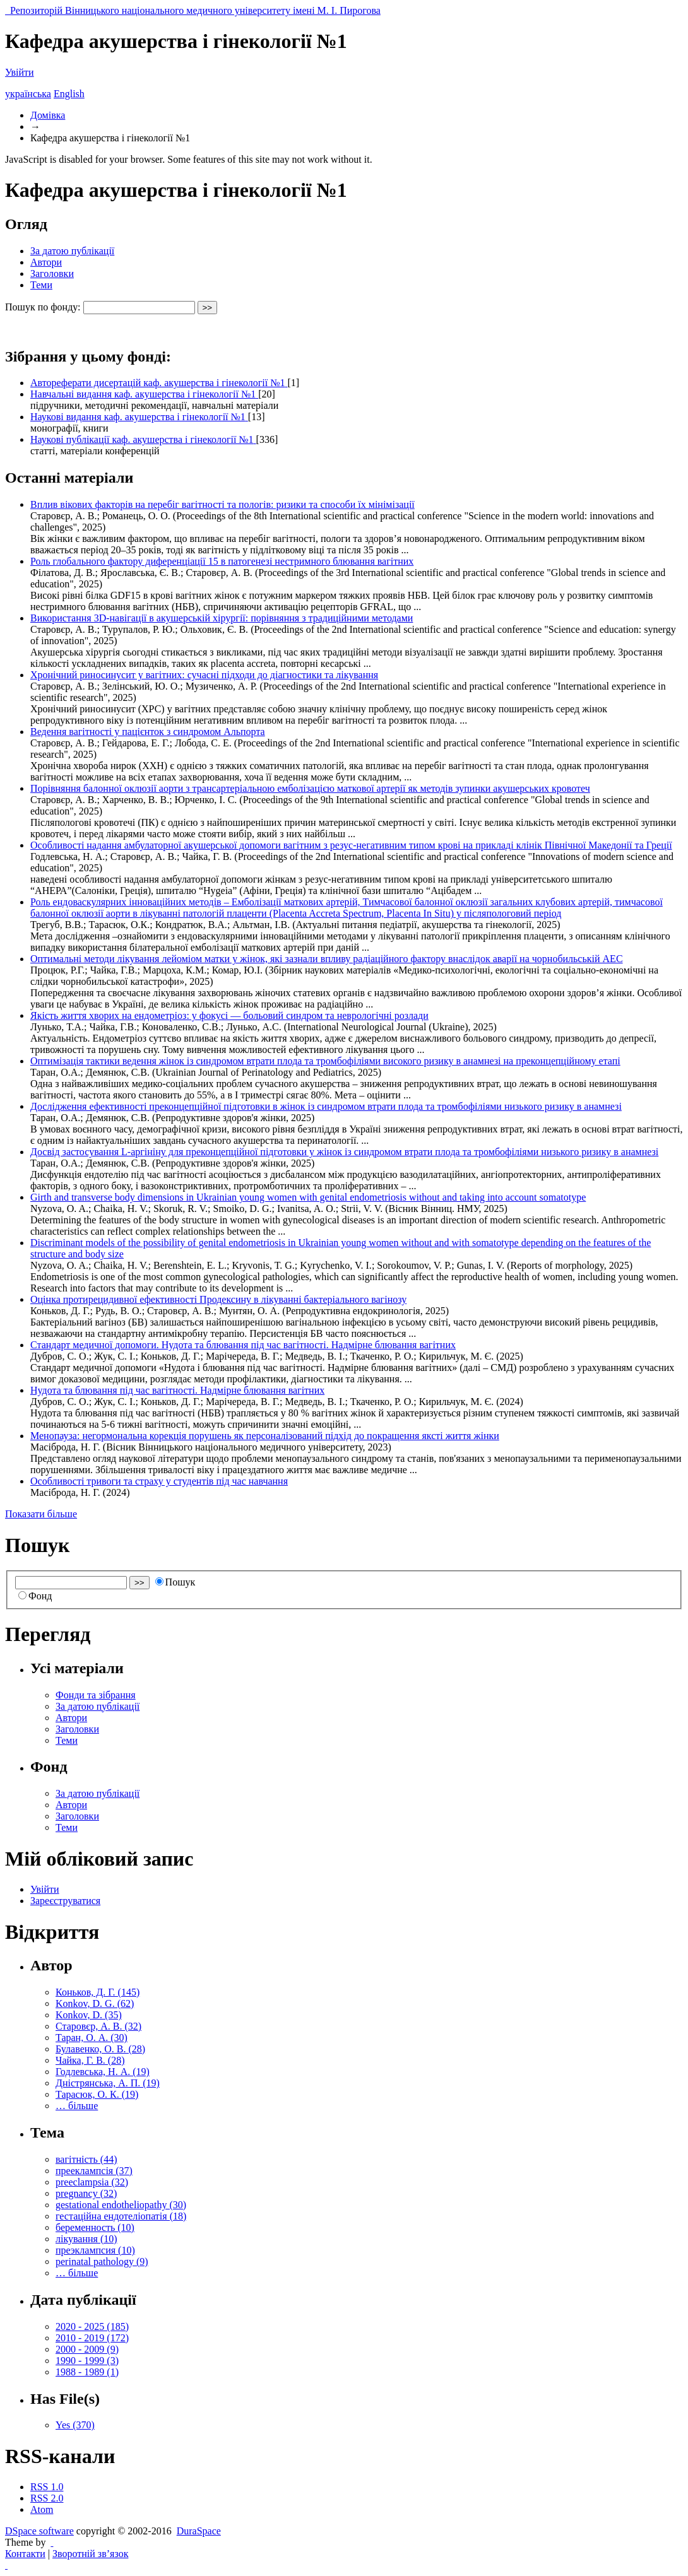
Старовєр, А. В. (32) (98, 2026)
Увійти (19, 72)
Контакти (25, 2553)
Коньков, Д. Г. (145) (97, 1992)
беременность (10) (95, 2227)
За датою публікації (72, 250)
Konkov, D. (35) (89, 2014)
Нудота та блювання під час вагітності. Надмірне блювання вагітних (177, 1390)
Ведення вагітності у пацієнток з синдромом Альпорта (147, 731)
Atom (41, 2509)
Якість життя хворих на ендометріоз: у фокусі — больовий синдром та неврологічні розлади (229, 1015)
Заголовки (52, 273)
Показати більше (41, 1514)
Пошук (175, 1582)
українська (28, 93)
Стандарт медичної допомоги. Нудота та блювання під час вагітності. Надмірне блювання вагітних (243, 1344)
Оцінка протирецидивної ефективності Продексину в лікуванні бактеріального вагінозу (218, 1299)
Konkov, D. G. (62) (95, 2003)
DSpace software (39, 2531)
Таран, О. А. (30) (92, 2037)
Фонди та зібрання (96, 1695)
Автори (46, 262)
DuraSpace (199, 2531)
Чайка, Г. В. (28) (90, 2060)
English (69, 93)
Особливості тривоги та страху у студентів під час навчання (159, 1481)
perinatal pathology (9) (102, 2261)
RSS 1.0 (46, 2486)
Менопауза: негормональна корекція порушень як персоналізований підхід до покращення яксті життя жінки (264, 1435)
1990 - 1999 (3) (87, 2360)
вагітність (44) (86, 2159)
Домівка (47, 115)
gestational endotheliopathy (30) (121, 2204)
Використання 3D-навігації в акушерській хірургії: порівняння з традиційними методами (221, 618)
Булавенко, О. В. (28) (100, 2049)
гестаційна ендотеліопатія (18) (121, 2216)
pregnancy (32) (86, 2193)
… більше (77, 2105)
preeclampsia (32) (92, 2182)
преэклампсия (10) (95, 2250)
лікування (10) (86, 2238)
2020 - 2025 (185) (92, 2326)
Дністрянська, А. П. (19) (108, 2083)
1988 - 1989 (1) (87, 2372)
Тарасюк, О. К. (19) (97, 2094)
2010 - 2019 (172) (92, 2337)
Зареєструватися (65, 1900)
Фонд (35, 1596)
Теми (41, 284)
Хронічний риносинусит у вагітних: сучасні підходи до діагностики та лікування (204, 674)
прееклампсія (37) (94, 2170)
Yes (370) (75, 2425)
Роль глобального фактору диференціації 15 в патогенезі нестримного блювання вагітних (221, 561)
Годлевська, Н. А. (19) (103, 2071)
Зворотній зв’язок (90, 2553)
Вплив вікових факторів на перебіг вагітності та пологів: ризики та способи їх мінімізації (222, 504)
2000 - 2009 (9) (87, 2349)
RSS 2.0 (46, 2498)
